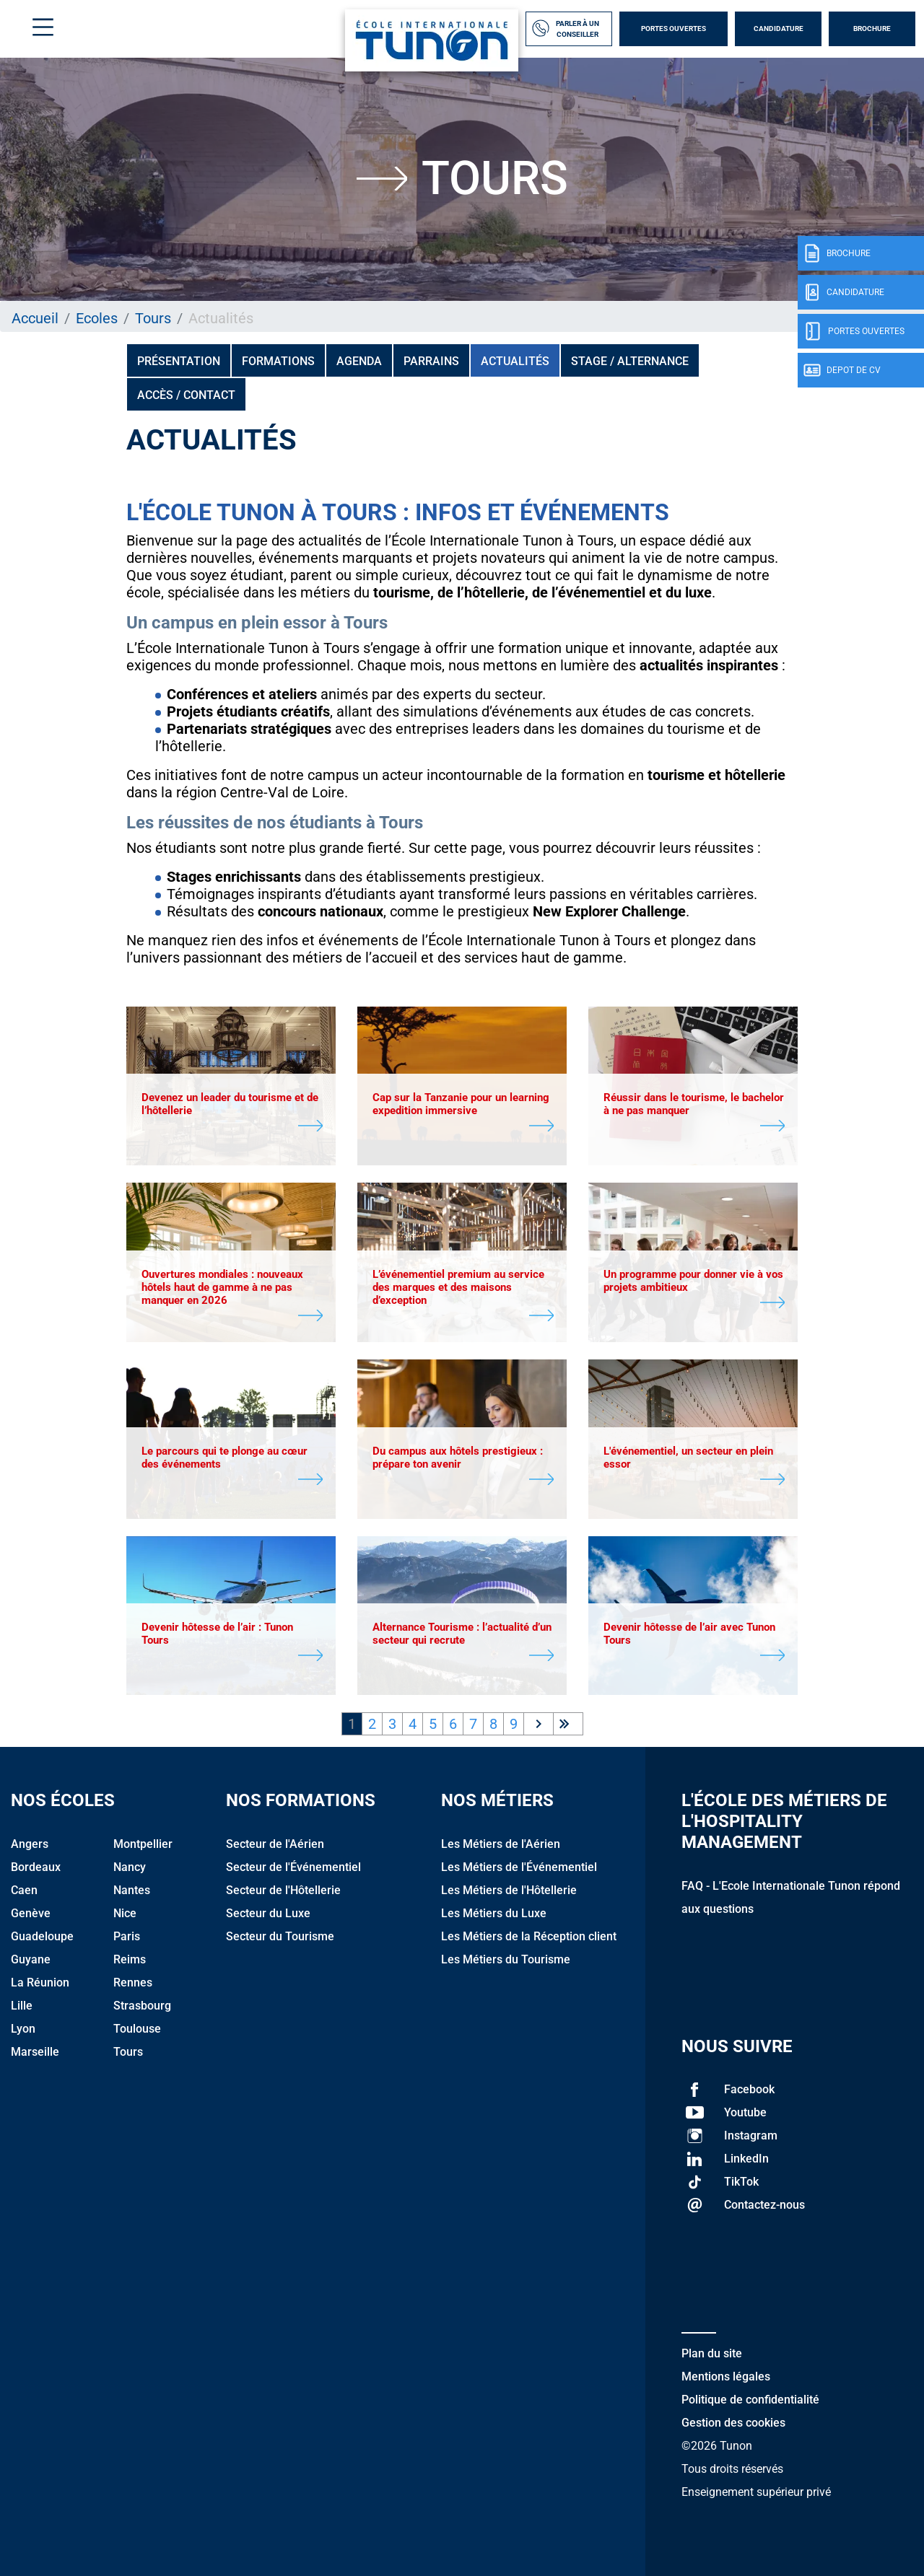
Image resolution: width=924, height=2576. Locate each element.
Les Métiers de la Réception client (528, 1936)
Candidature (778, 28)
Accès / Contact (186, 395)
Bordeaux (36, 1867)
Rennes (132, 1982)
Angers (29, 1844)
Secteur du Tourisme (280, 1936)
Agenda (359, 361)
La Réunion (40, 1982)
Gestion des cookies (733, 2423)
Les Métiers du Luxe (493, 1913)
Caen (24, 1890)
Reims (129, 1959)
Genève (31, 1913)
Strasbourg (142, 2005)
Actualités (515, 361)
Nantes (131, 1890)
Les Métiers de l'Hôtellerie (509, 1890)
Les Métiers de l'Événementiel (519, 1867)
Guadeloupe (42, 1936)
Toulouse (137, 2029)
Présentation (178, 361)
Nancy (129, 1867)
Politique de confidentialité (750, 2399)
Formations (278, 361)
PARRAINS (431, 361)
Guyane (31, 1959)
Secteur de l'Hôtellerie (283, 1890)
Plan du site (711, 2353)
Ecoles (97, 318)
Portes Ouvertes (673, 28)
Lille (21, 2005)
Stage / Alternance (630, 361)
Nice (124, 1913)
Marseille (35, 2052)
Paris (126, 1936)
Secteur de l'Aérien (275, 1844)
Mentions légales (725, 2376)
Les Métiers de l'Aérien (500, 1844)
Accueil (35, 318)
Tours (153, 318)
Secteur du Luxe (268, 1913)
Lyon (23, 2029)
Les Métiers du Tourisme (505, 1959)
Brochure (872, 28)
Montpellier (143, 1844)
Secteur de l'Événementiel (293, 1867)
